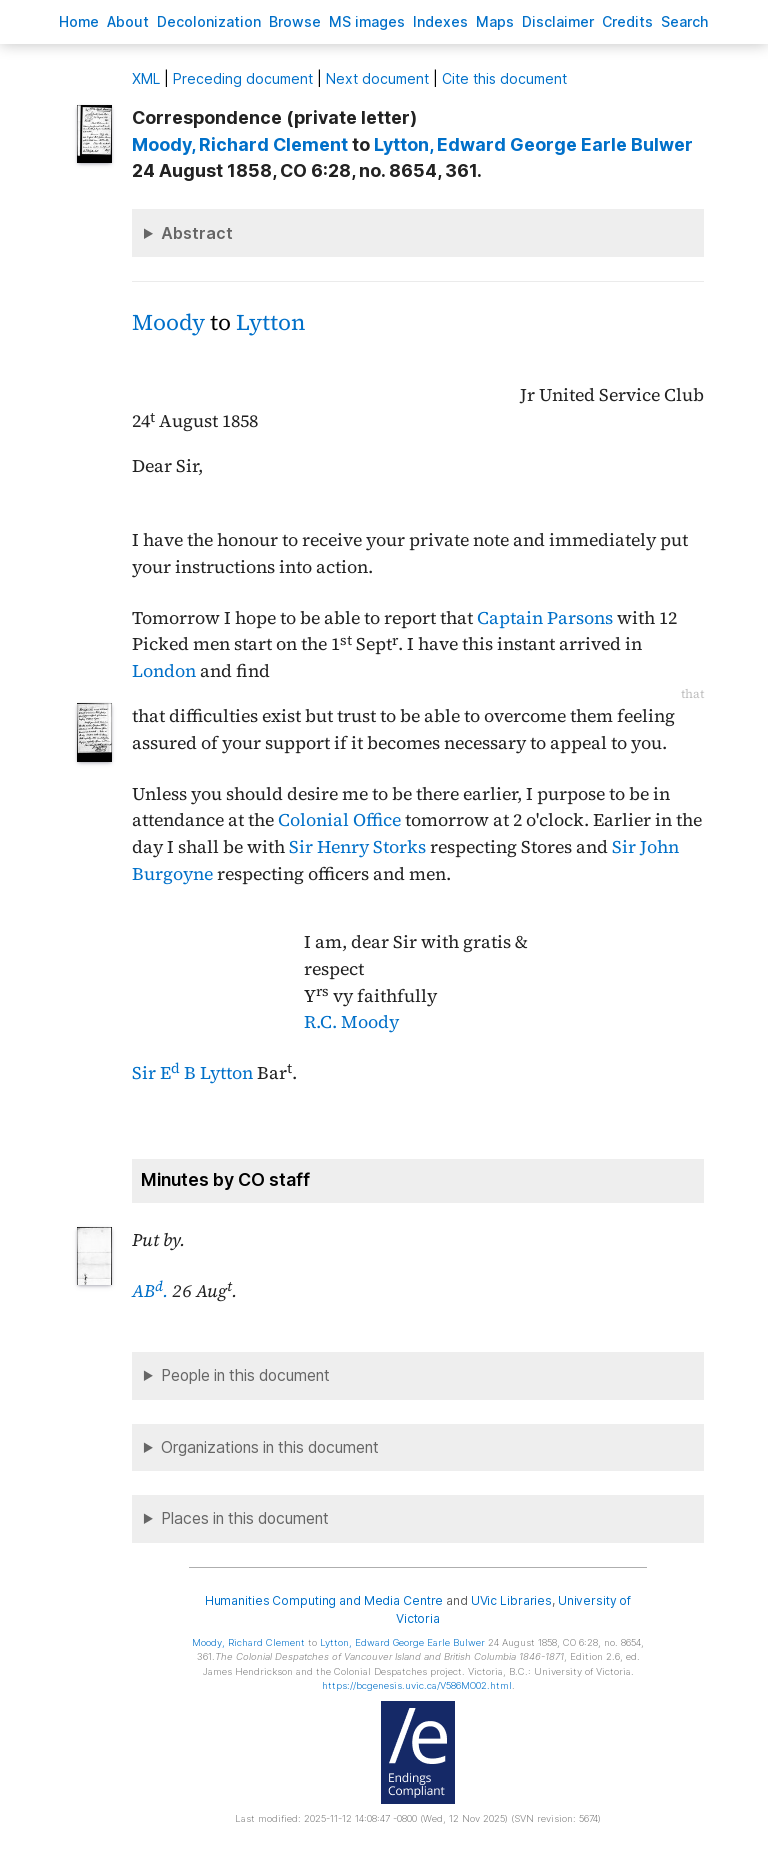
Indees (440, 21)
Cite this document (504, 78)
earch (685, 21)
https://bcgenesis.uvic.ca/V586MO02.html (417, 1685)
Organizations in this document (270, 1447)
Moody (168, 322)
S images (367, 21)
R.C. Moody (351, 1022)
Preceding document (243, 78)
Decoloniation (209, 21)
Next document (377, 78)
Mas (495, 21)
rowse (295, 21)
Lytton (270, 322)
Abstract (197, 233)
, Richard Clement (240, 144)
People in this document (245, 1375)
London (164, 671)
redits (627, 21)
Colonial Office (339, 820)
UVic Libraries (511, 1600)
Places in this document (245, 1518)
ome (79, 21)
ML (146, 78)
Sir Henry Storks (357, 847)
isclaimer (558, 21)
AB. (150, 1291)
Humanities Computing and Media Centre (324, 1600)
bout (128, 21)
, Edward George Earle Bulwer (533, 144)
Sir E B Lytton (192, 1073)
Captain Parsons (545, 618)
